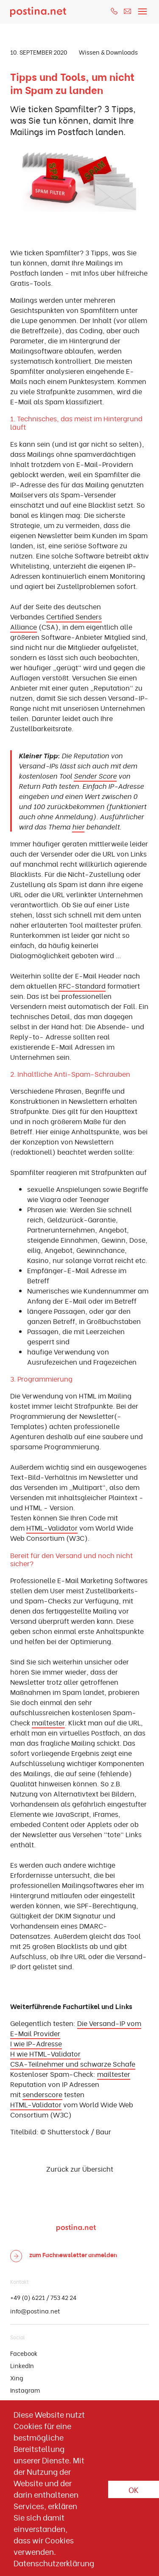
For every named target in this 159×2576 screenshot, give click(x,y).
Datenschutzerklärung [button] (54, 2562)
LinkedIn (22, 2365)
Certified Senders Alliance (56, 621)
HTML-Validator (52, 1528)
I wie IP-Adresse (36, 2043)
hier (78, 826)
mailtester (48, 1722)
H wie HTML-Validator (45, 2053)
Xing (16, 2377)
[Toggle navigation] (142, 9)
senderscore (42, 2094)
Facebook (23, 2353)
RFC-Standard (82, 986)
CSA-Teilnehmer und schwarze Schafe (72, 2064)
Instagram (25, 2389)
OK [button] (133, 2489)
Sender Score (95, 776)
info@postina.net (35, 2310)
